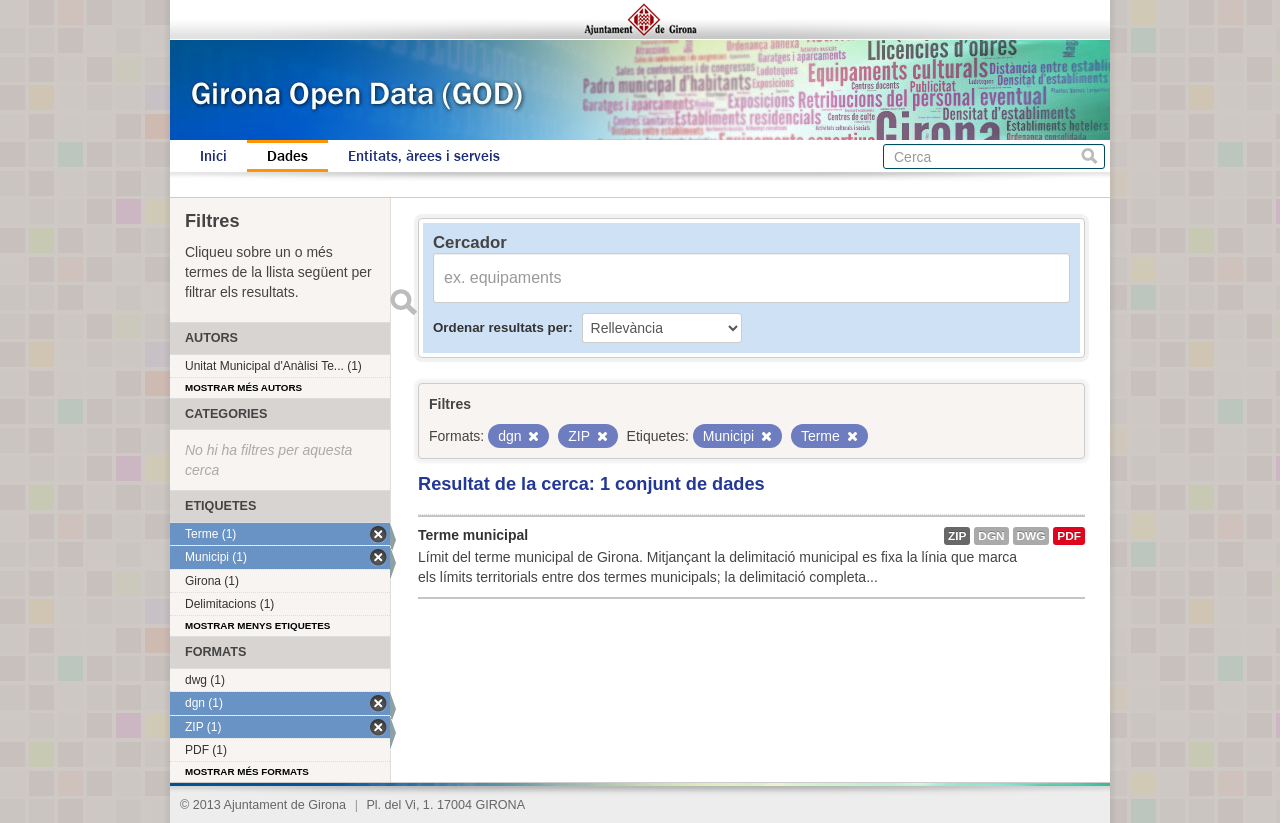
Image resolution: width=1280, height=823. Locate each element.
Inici (213, 156)
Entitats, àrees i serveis (424, 156)
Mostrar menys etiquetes (257, 625)
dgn (991, 536)
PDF (1069, 536)
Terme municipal (473, 535)
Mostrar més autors (243, 387)
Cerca (1089, 156)
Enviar (403, 302)
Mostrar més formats (247, 771)
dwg (1031, 536)
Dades (287, 156)
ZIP (957, 536)
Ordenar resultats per (500, 327)
